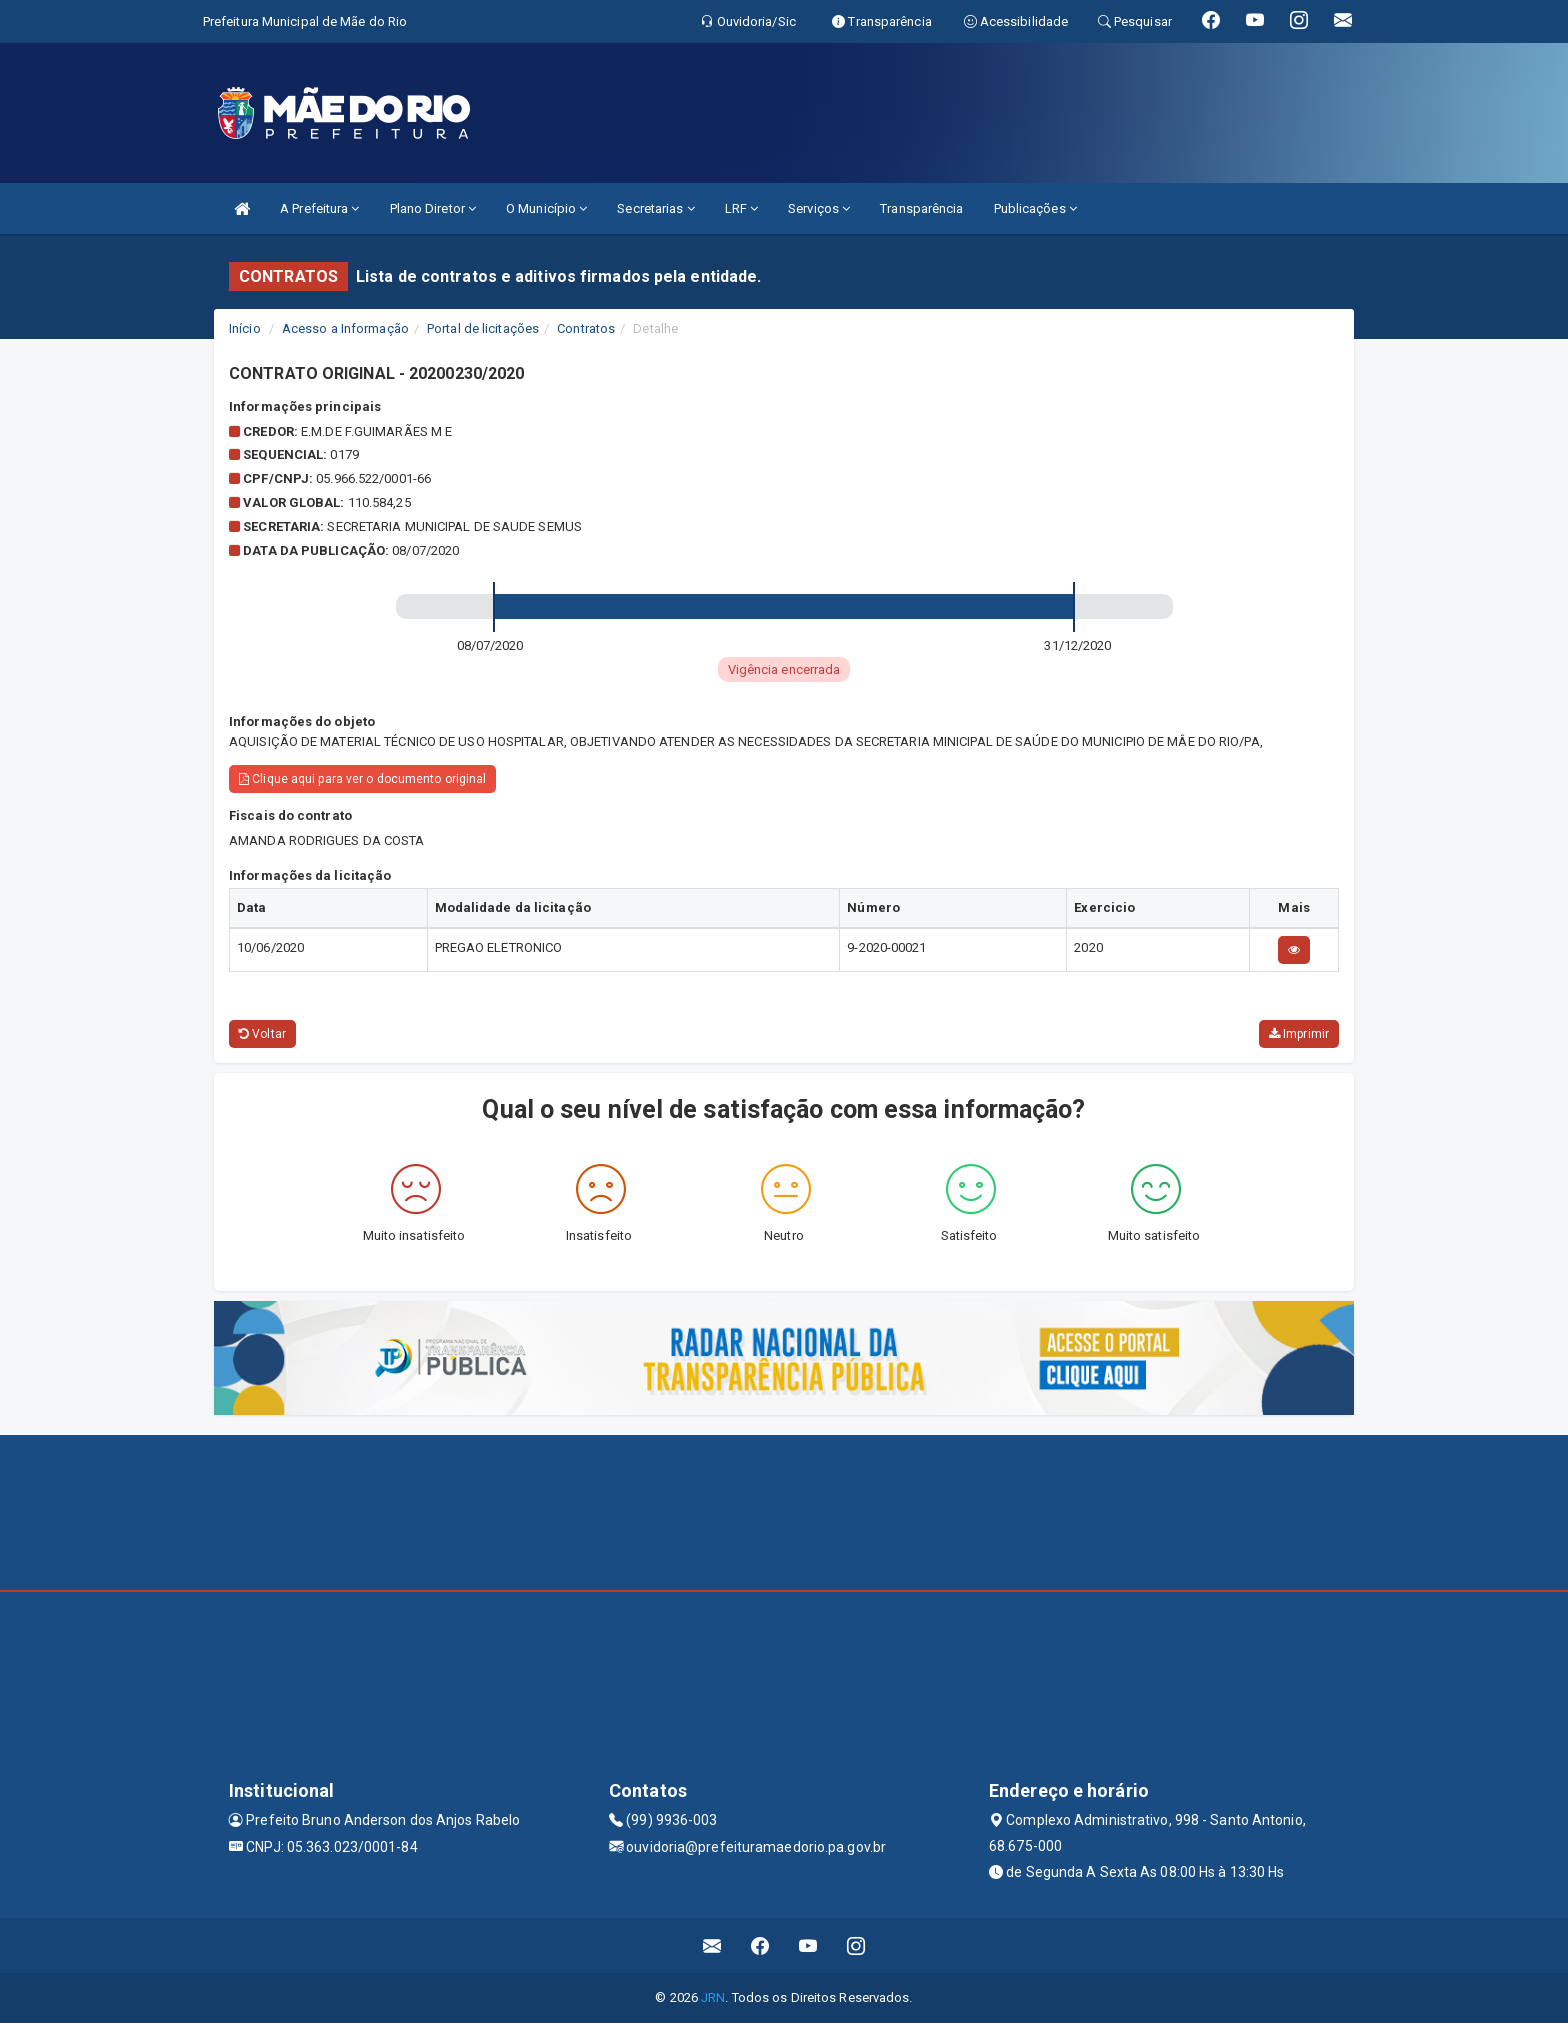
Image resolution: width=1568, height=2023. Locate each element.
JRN (713, 1997)
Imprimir (1299, 1034)
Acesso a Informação (345, 328)
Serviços (819, 208)
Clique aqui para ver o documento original (362, 779)
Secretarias (655, 208)
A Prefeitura (319, 208)
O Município (546, 208)
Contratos (586, 328)
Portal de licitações (483, 328)
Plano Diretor (433, 208)
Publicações (1035, 208)
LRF (742, 208)
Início (245, 328)
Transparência (921, 208)
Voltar (262, 1034)
